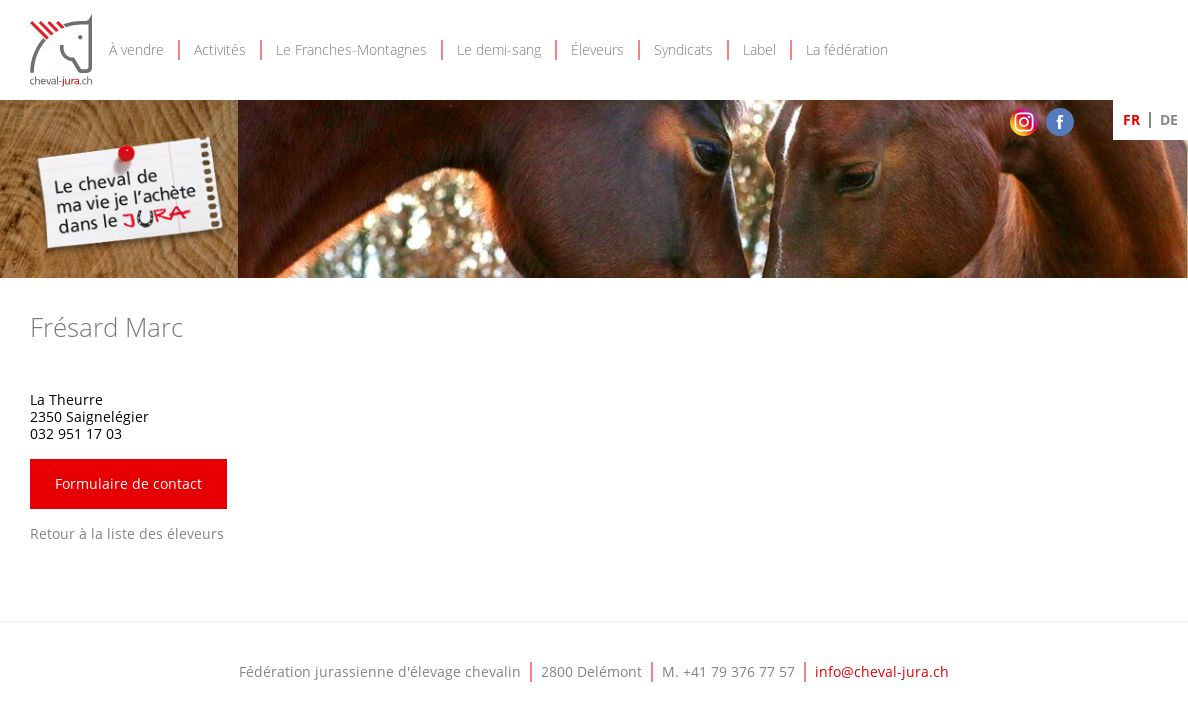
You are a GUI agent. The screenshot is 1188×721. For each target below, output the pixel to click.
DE (1169, 119)
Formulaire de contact (128, 483)
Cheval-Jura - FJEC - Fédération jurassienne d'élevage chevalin (61, 50)
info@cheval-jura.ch (882, 671)
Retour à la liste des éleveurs (127, 533)
